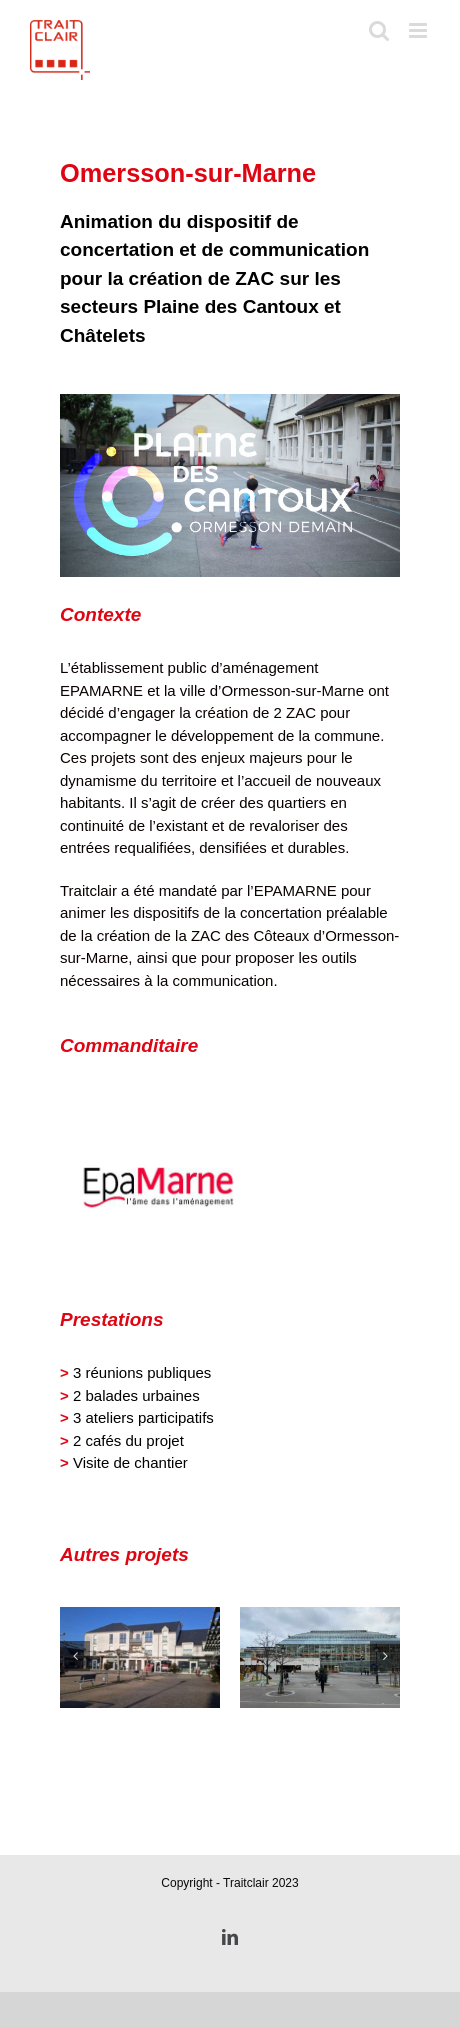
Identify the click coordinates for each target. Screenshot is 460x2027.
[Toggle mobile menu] (419, 30)
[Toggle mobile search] (379, 30)
